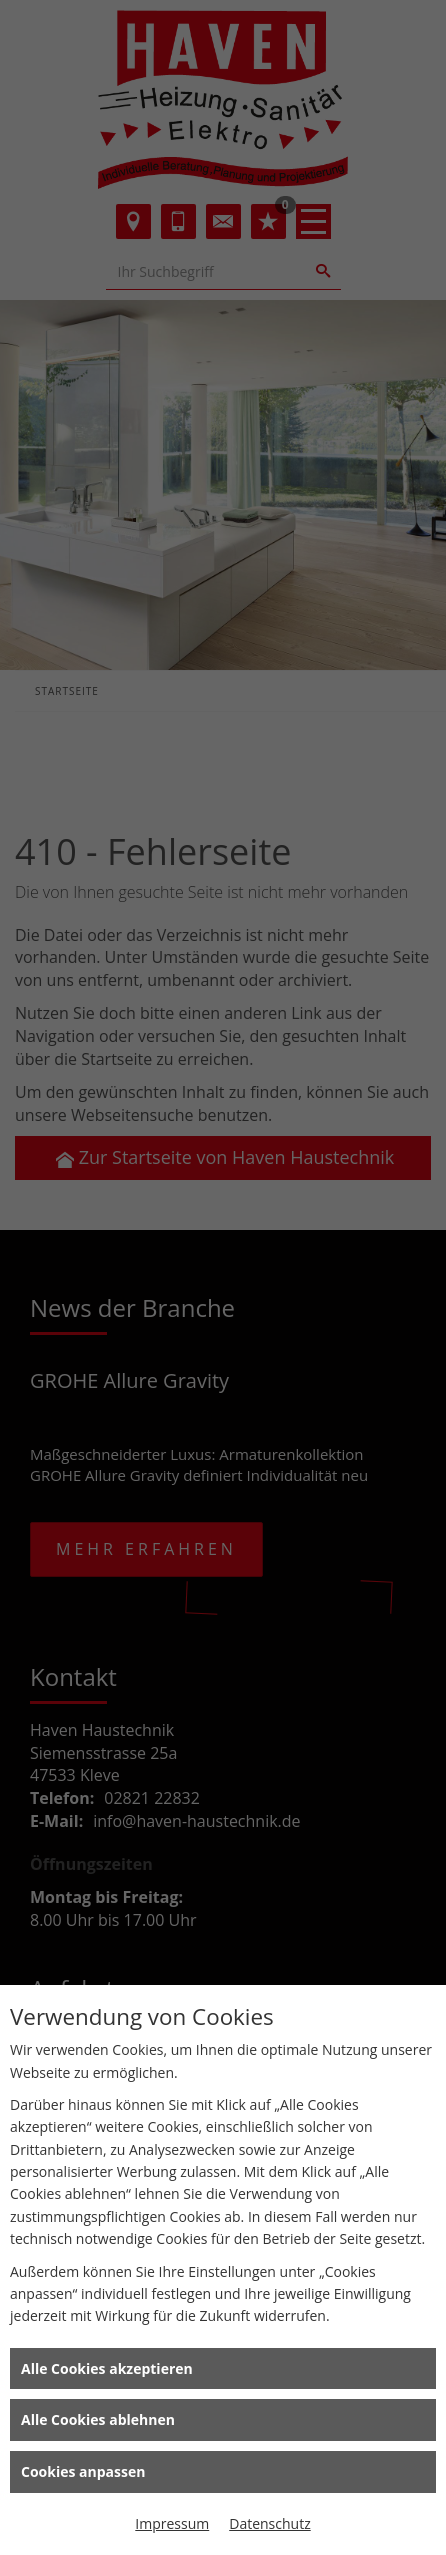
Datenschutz (269, 2523)
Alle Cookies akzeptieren (107, 2368)
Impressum (172, 2523)
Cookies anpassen (83, 2471)
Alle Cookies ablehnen (98, 2419)
